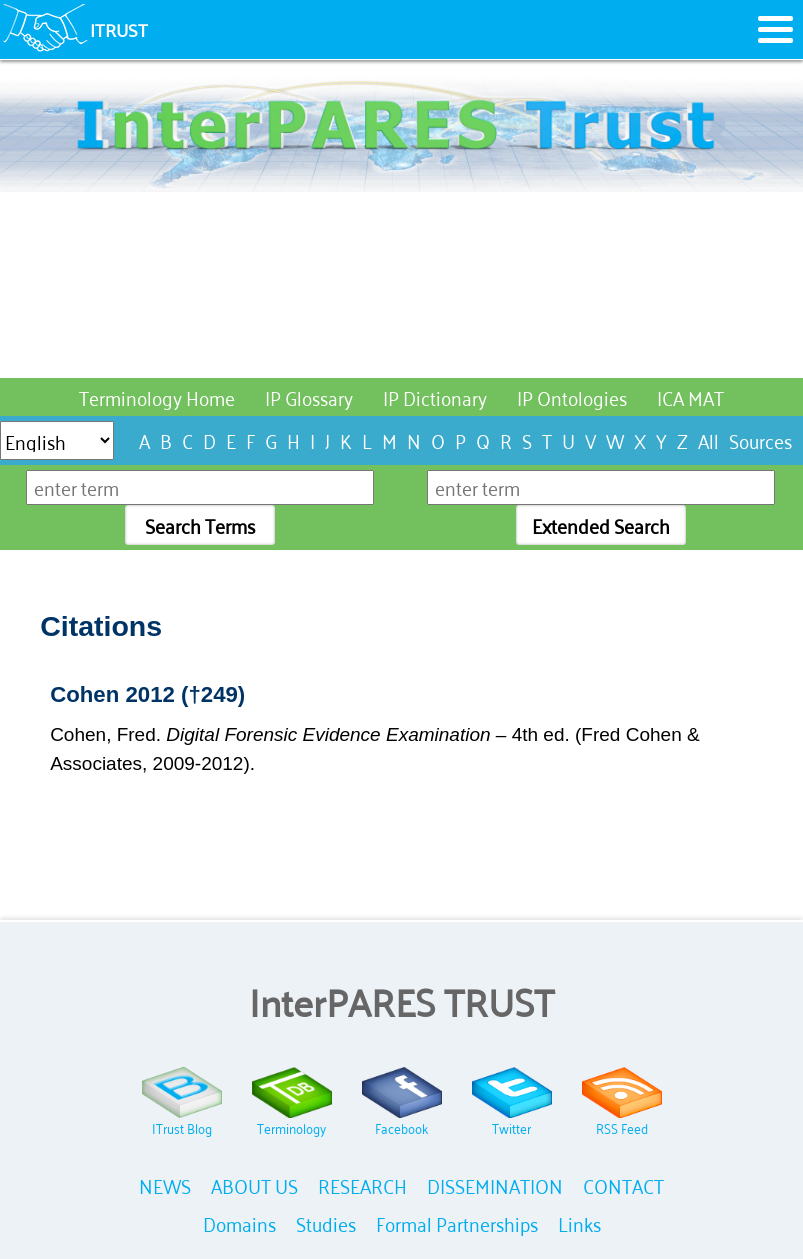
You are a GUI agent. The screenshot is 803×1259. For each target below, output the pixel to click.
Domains (239, 1222)
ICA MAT (690, 396)
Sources (760, 439)
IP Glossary (309, 396)
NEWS (165, 1184)
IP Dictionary (435, 396)
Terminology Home (157, 396)
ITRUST (119, 29)
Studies (326, 1222)
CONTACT (623, 1184)
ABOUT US (254, 1184)
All (708, 439)
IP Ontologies (572, 396)
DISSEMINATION (495, 1184)
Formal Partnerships (457, 1222)
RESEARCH (362, 1184)
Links (579, 1222)
